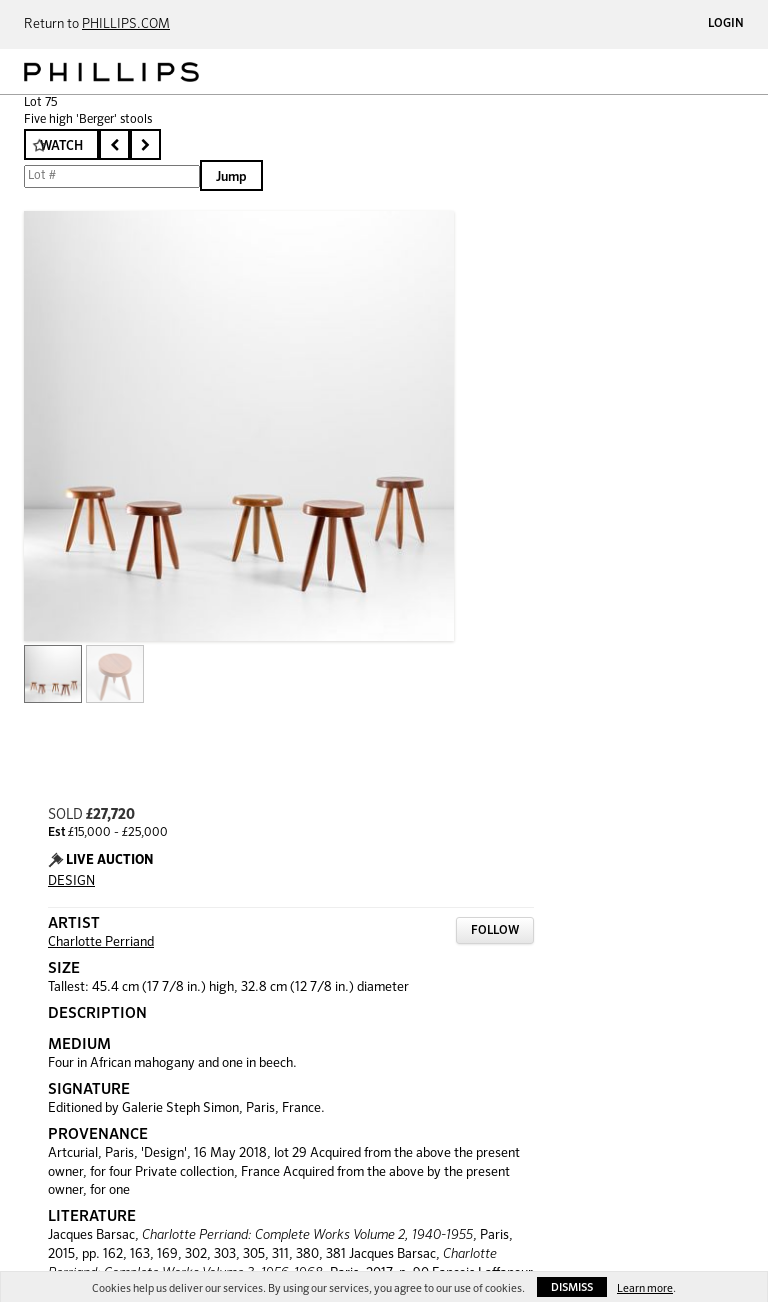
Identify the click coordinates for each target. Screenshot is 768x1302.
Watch (61, 146)
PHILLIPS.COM (126, 24)
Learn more (645, 1288)
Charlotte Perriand (101, 942)
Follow (495, 931)
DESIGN (71, 881)
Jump (231, 177)
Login (726, 24)
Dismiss (572, 1287)
